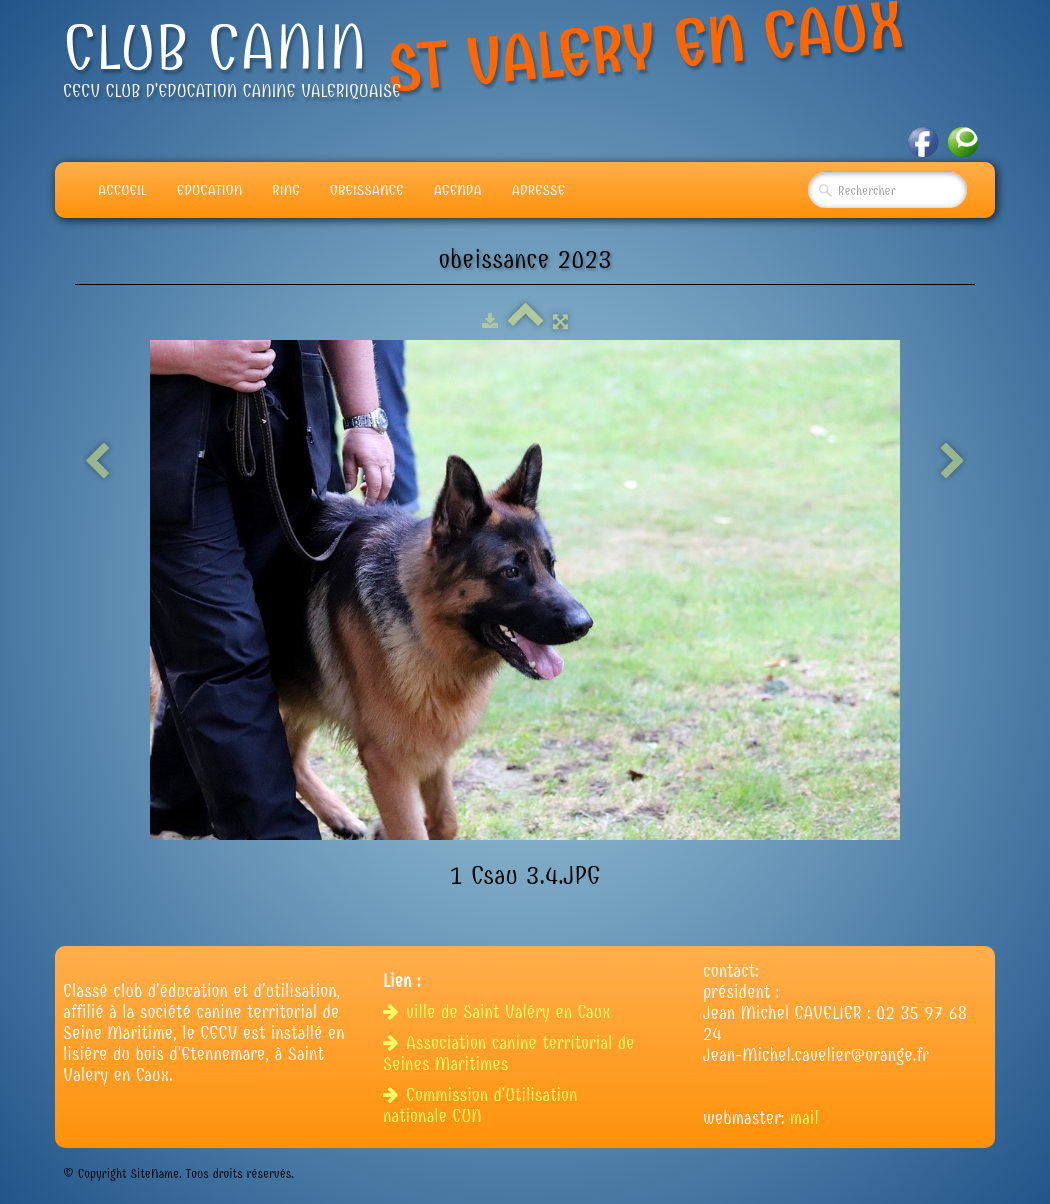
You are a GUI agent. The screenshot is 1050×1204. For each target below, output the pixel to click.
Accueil (122, 190)
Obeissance (367, 190)
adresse (538, 190)
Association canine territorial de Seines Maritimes (509, 1054)
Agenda (458, 190)
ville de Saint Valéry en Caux (499, 1012)
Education (210, 190)
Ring (286, 190)
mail (804, 1118)
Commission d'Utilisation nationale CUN (480, 1106)
